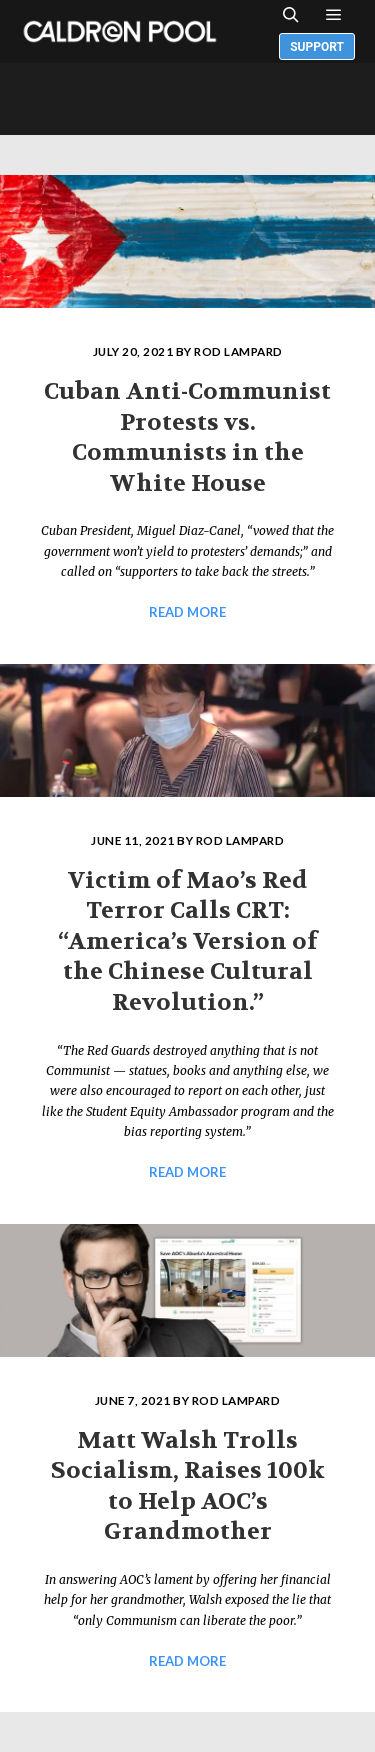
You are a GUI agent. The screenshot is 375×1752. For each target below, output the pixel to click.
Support (317, 47)
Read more (187, 612)
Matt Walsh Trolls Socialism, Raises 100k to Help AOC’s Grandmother (188, 1486)
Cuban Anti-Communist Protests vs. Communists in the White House (187, 437)
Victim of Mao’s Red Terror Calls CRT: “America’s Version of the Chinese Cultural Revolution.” (187, 941)
